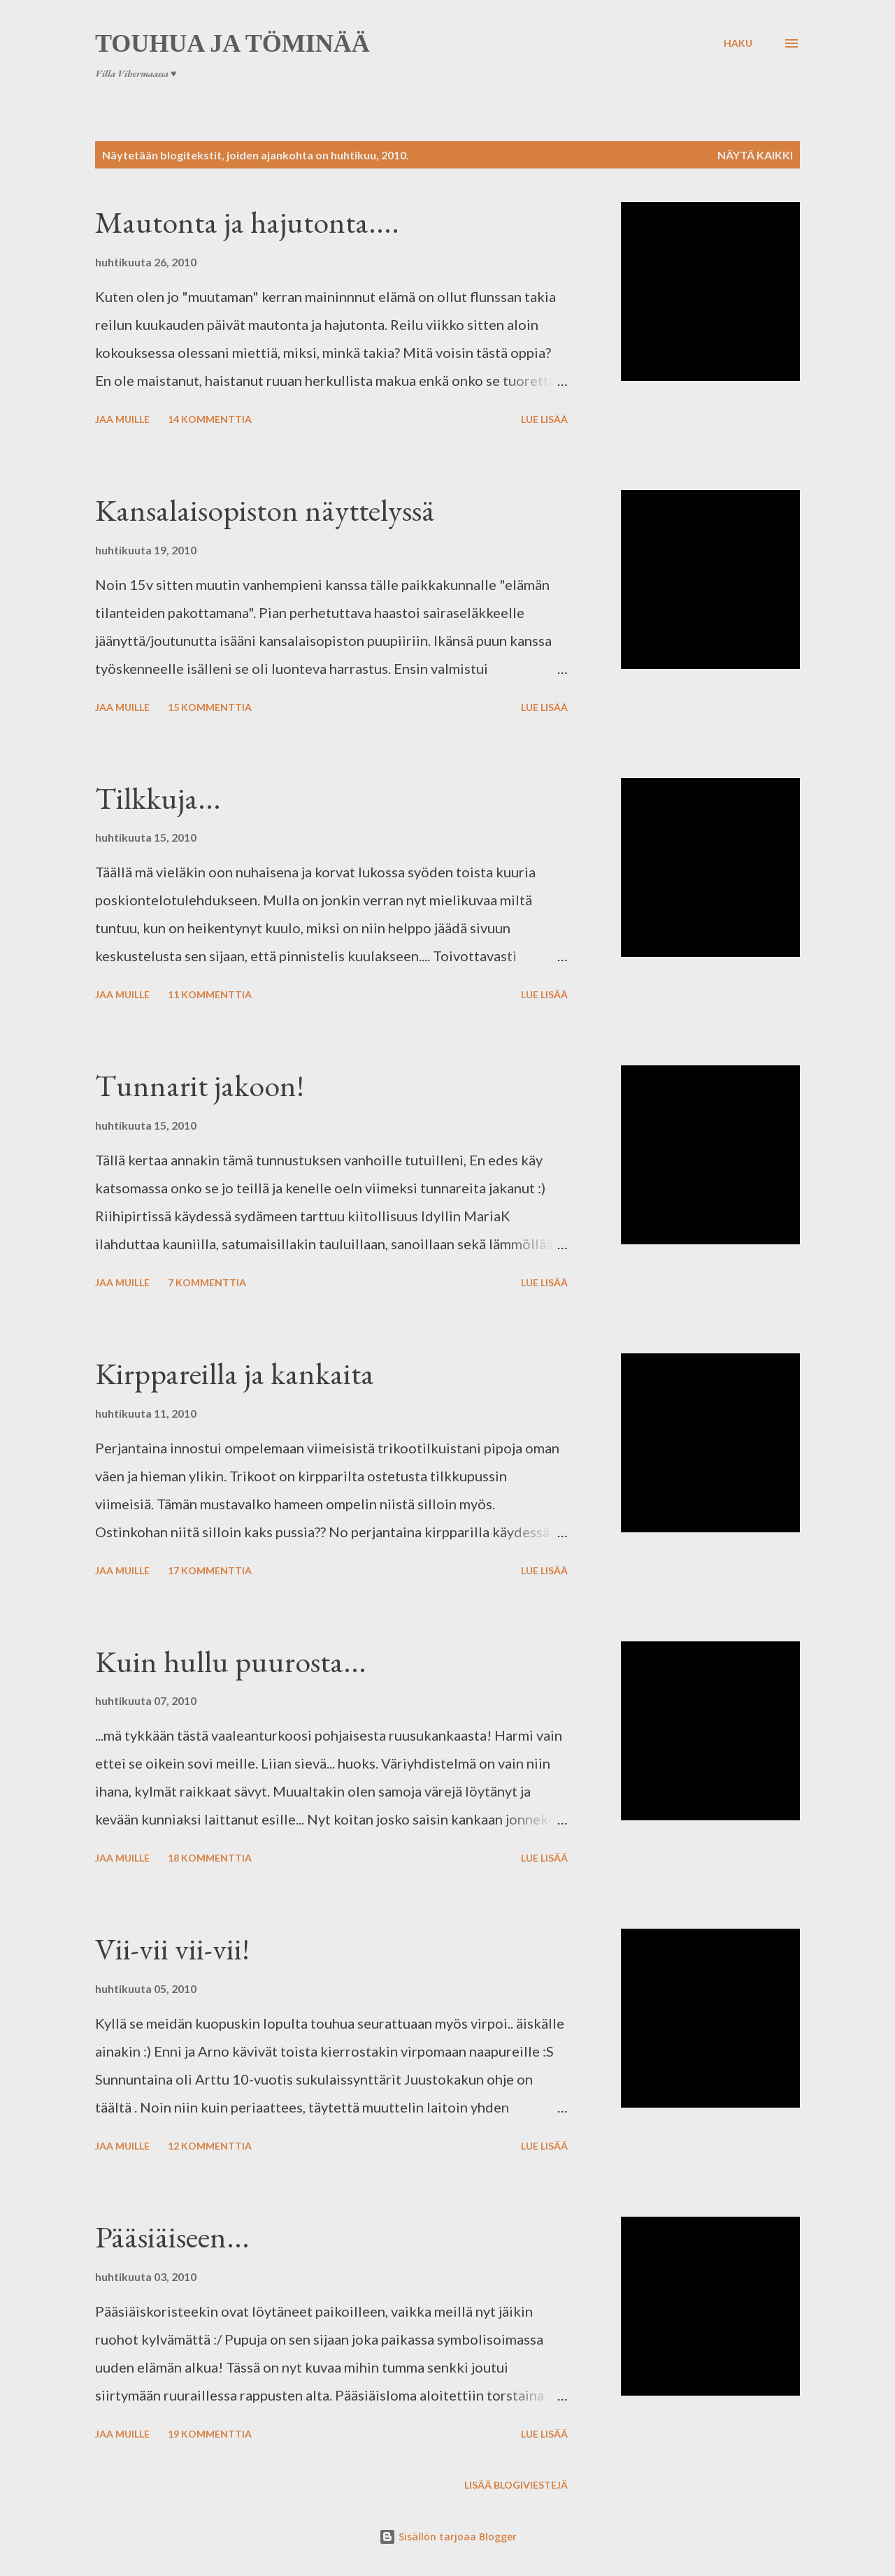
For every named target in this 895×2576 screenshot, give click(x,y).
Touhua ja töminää (232, 43)
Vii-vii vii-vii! (172, 1949)
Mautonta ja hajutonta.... (247, 222)
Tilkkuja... (158, 798)
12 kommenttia (210, 2146)
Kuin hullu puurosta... (230, 1661)
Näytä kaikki (755, 154)
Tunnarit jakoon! (199, 1085)
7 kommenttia (207, 1282)
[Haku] (738, 43)
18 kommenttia (210, 1858)
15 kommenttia (210, 707)
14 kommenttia (210, 419)
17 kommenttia (210, 1570)
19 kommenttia (210, 2434)
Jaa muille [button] (122, 419)
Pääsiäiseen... (172, 2237)
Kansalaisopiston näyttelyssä (265, 510)
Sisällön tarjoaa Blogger (448, 2536)
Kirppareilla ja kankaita (234, 1373)
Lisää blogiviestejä (516, 2485)
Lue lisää (544, 419)
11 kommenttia (210, 994)
